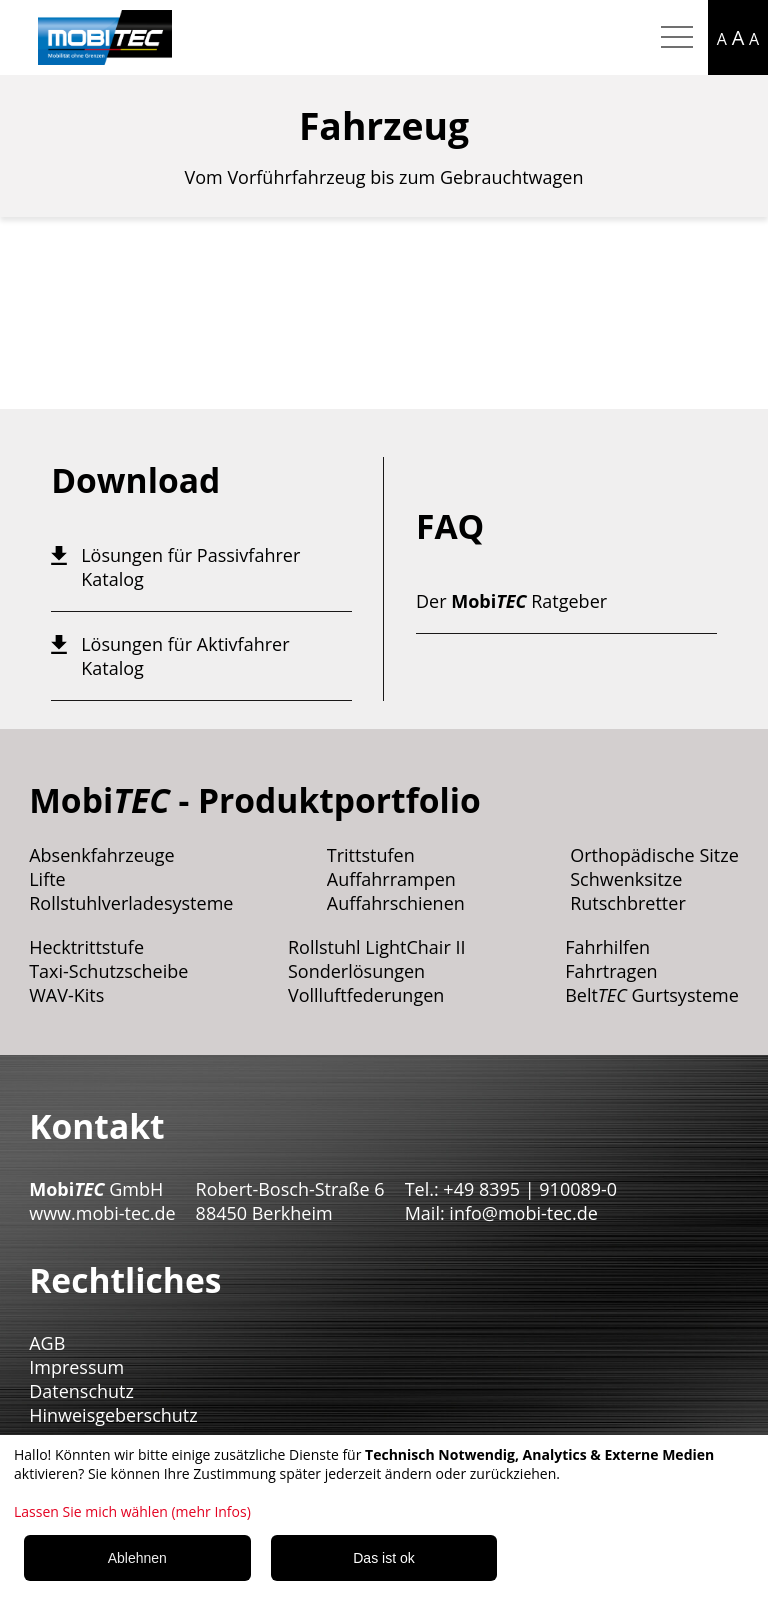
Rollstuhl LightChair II (377, 947)
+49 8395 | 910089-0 (530, 1189)
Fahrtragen (611, 971)
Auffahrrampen (391, 879)
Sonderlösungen (356, 971)
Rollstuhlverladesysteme (131, 903)
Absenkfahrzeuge (102, 855)
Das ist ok (383, 1558)
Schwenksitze (626, 879)
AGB (47, 1343)
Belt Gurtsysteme (652, 995)
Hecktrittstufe (86, 947)
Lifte (47, 879)
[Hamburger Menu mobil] (677, 38)
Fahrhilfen (607, 947)
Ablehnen (137, 1558)
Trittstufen (371, 855)
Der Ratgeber (511, 601)
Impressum (76, 1367)
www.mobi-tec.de (102, 1213)
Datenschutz (81, 1391)
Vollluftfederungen (366, 995)
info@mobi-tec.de (523, 1213)
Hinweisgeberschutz (113, 1415)
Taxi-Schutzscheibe (108, 971)
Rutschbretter (628, 903)
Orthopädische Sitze (654, 855)
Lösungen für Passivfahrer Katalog (190, 567)
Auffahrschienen (396, 903)
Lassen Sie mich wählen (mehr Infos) (132, 1511)
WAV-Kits (66, 995)
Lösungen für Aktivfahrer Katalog (185, 656)
